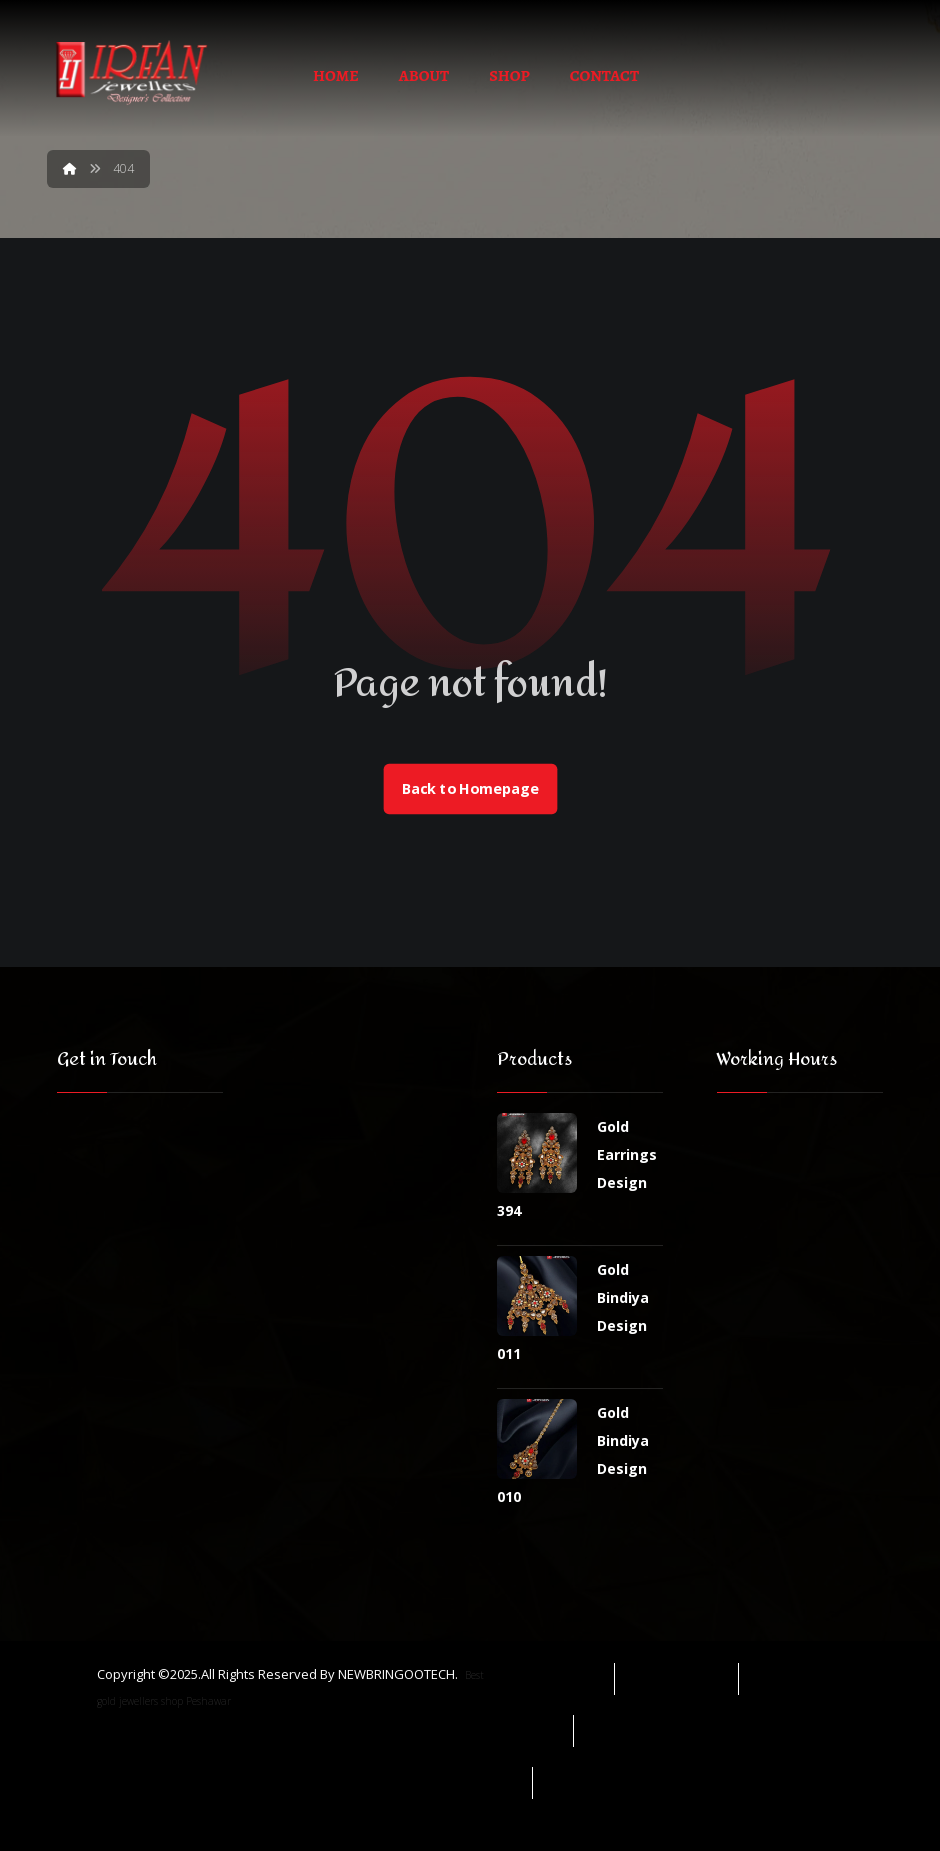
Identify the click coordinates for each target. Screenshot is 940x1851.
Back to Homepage (470, 789)
